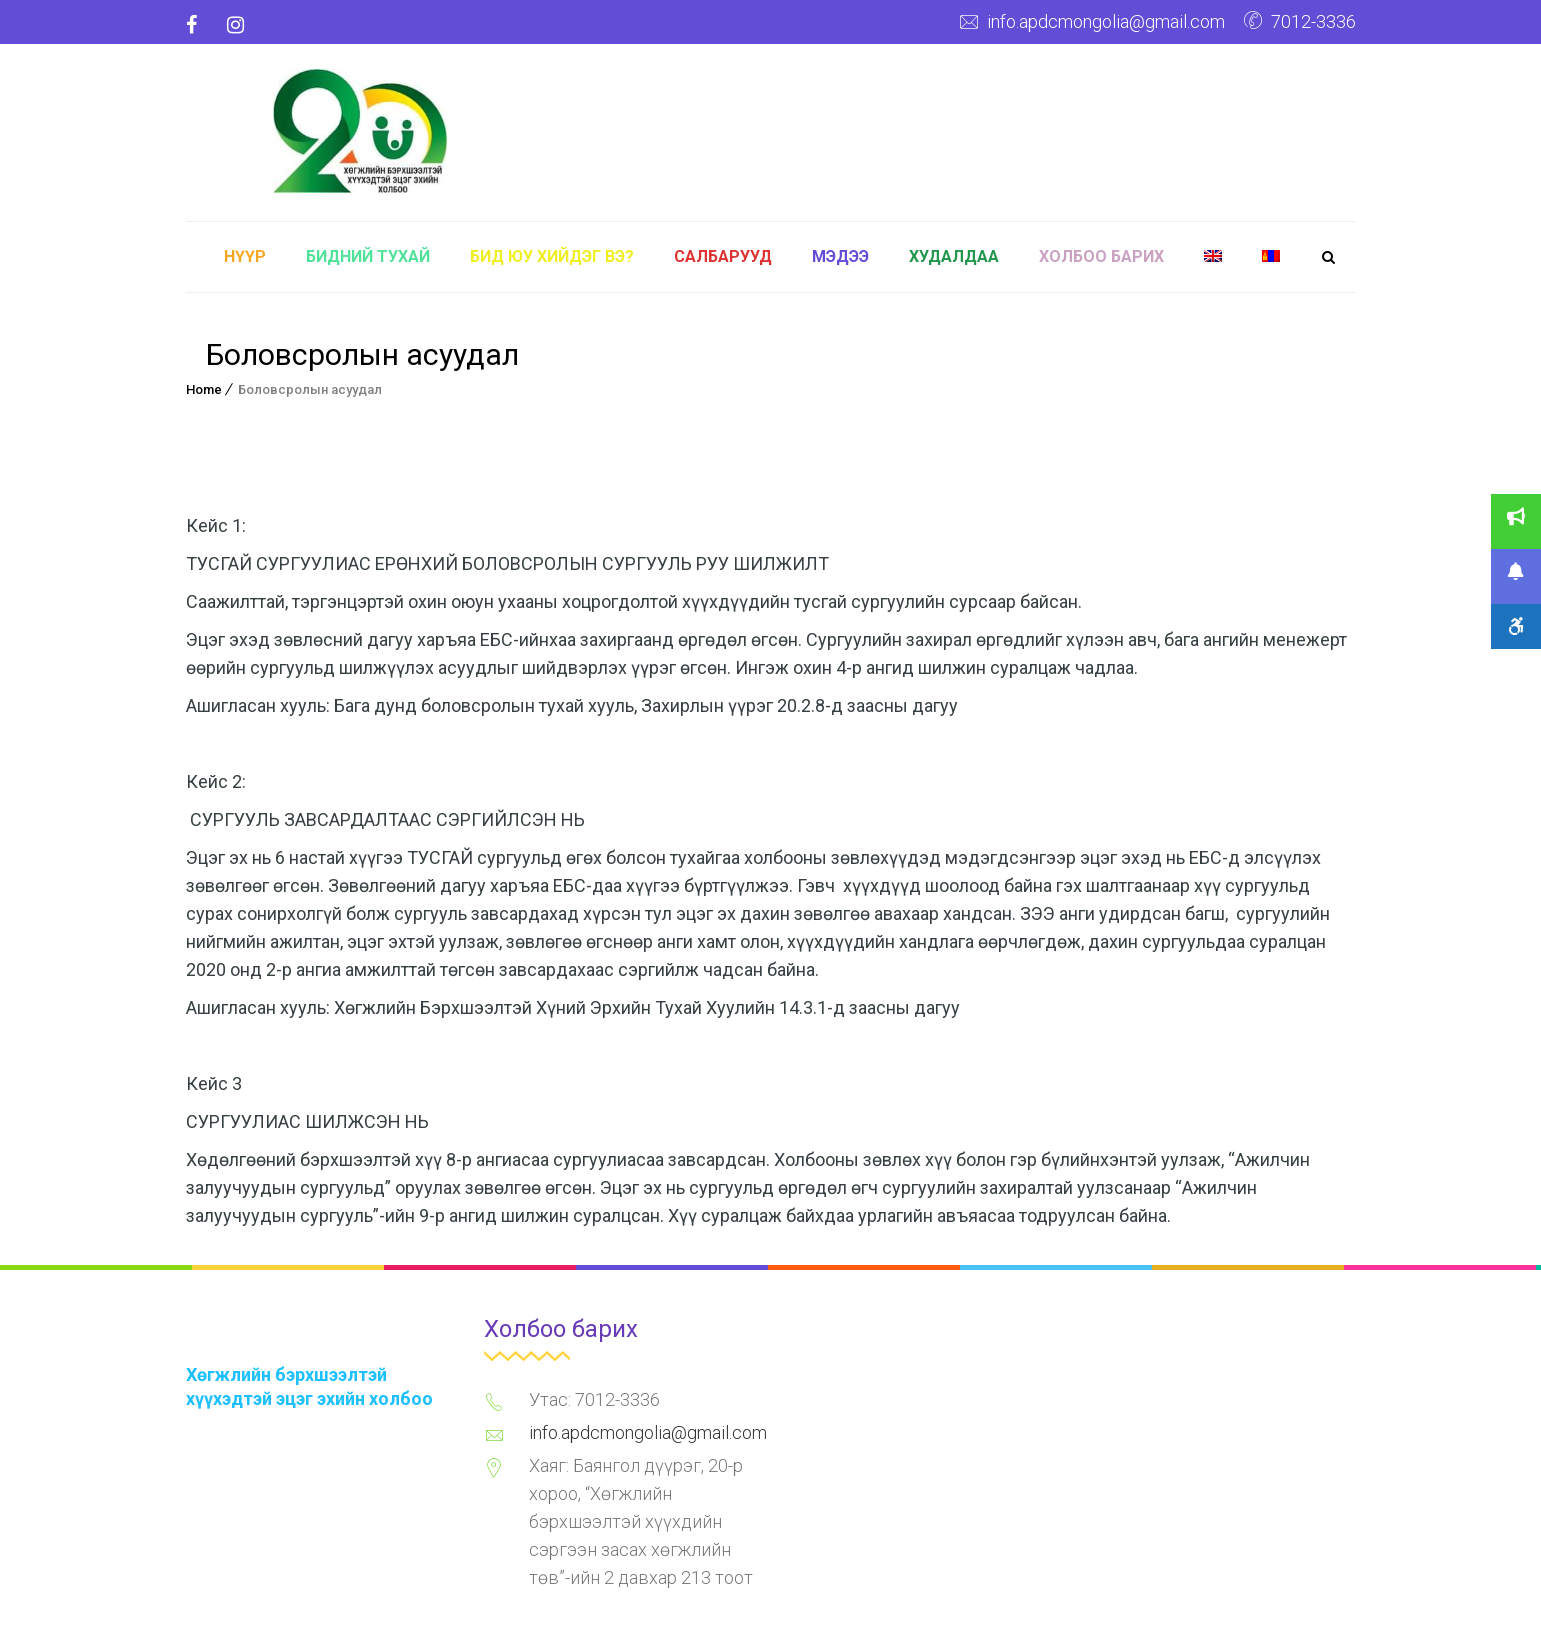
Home (204, 389)
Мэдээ (840, 256)
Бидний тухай (368, 256)
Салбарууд (723, 256)
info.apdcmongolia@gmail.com (1106, 21)
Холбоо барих (1101, 256)
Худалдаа (954, 256)
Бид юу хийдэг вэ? (552, 256)
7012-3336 (1313, 21)
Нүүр (245, 256)
